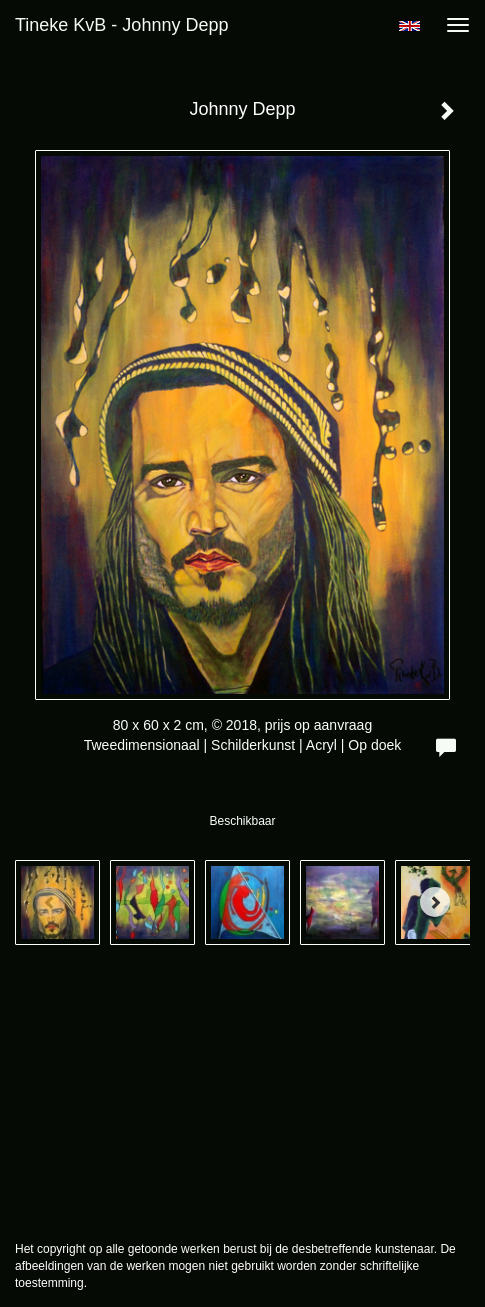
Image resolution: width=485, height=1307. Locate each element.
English (409, 26)
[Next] (435, 902)
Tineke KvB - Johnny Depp (121, 25)
